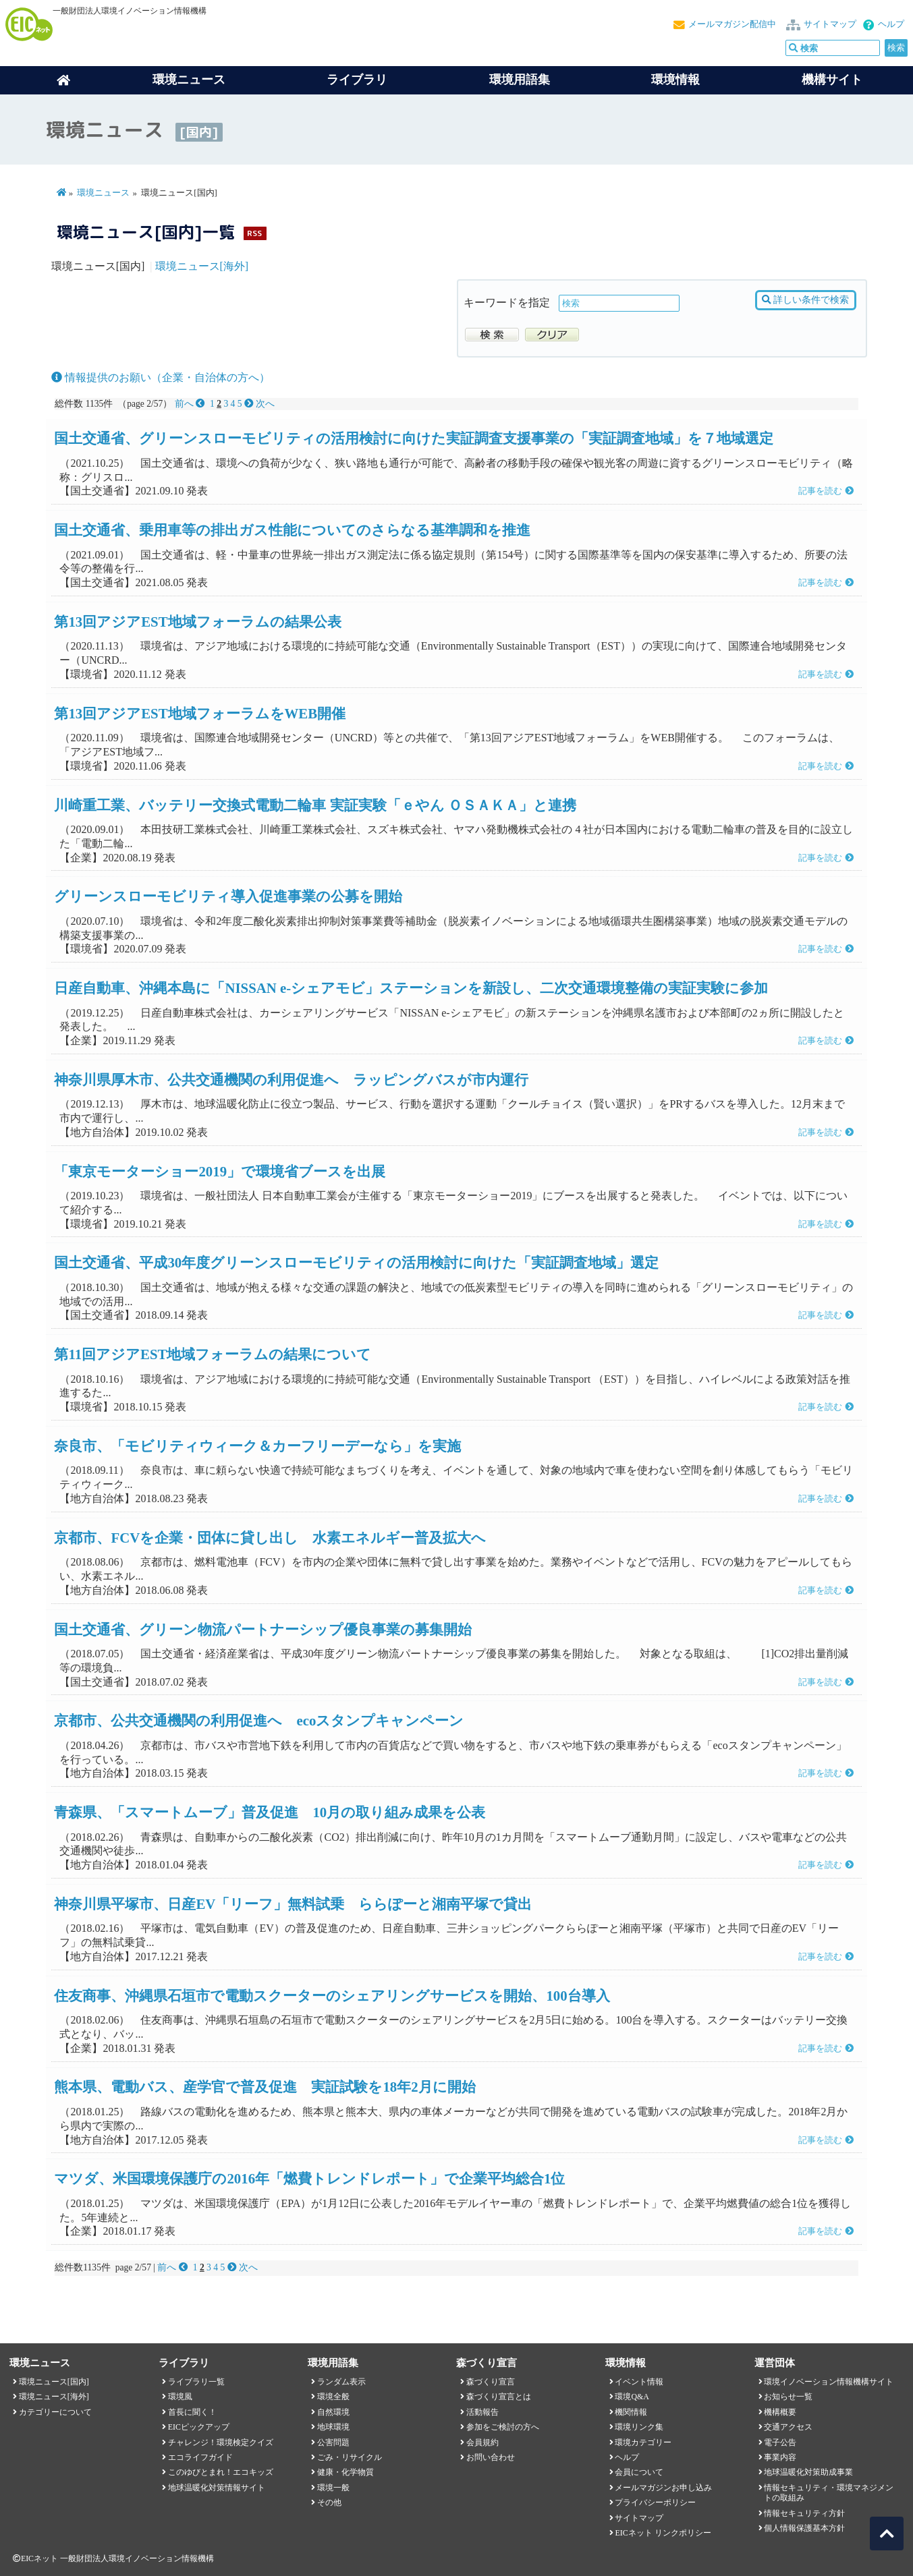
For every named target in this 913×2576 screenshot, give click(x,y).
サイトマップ (830, 24)
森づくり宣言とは (498, 2396)
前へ (191, 404)
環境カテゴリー (643, 2442)
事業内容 (780, 2457)
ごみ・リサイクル (349, 2457)
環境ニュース (103, 193)
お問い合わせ (490, 2457)
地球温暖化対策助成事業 (808, 2472)
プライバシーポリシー (655, 2502)
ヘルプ (891, 24)
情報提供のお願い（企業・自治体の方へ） (160, 377)
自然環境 (333, 2412)
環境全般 (333, 2396)
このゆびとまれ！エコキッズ (220, 2472)
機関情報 (631, 2412)
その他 (329, 2502)
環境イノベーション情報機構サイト (828, 2381)
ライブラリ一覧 (196, 2381)
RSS (254, 233)
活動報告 (482, 2412)
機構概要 (780, 2412)
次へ (259, 404)
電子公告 (780, 2442)
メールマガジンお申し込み (663, 2487)
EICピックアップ (198, 2427)
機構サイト (832, 79)
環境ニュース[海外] (202, 266)
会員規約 (482, 2442)
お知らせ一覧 (788, 2396)
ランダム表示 (341, 2381)
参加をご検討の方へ (502, 2427)
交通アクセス (788, 2427)
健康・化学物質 (345, 2472)
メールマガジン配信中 (732, 24)
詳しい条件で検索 (805, 300)
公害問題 (333, 2442)
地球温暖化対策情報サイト (216, 2487)
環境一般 (333, 2487)
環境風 (180, 2396)
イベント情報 (639, 2381)
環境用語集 (519, 79)
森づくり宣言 (490, 2381)
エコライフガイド (200, 2457)
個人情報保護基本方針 (804, 2528)
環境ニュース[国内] (54, 2381)
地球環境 (333, 2427)
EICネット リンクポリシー (663, 2533)
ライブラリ (357, 79)
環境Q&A (631, 2396)
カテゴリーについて (55, 2412)
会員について (639, 2472)
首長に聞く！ (192, 2412)
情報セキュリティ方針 (804, 2513)
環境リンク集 (639, 2427)
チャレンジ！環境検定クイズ (220, 2442)
